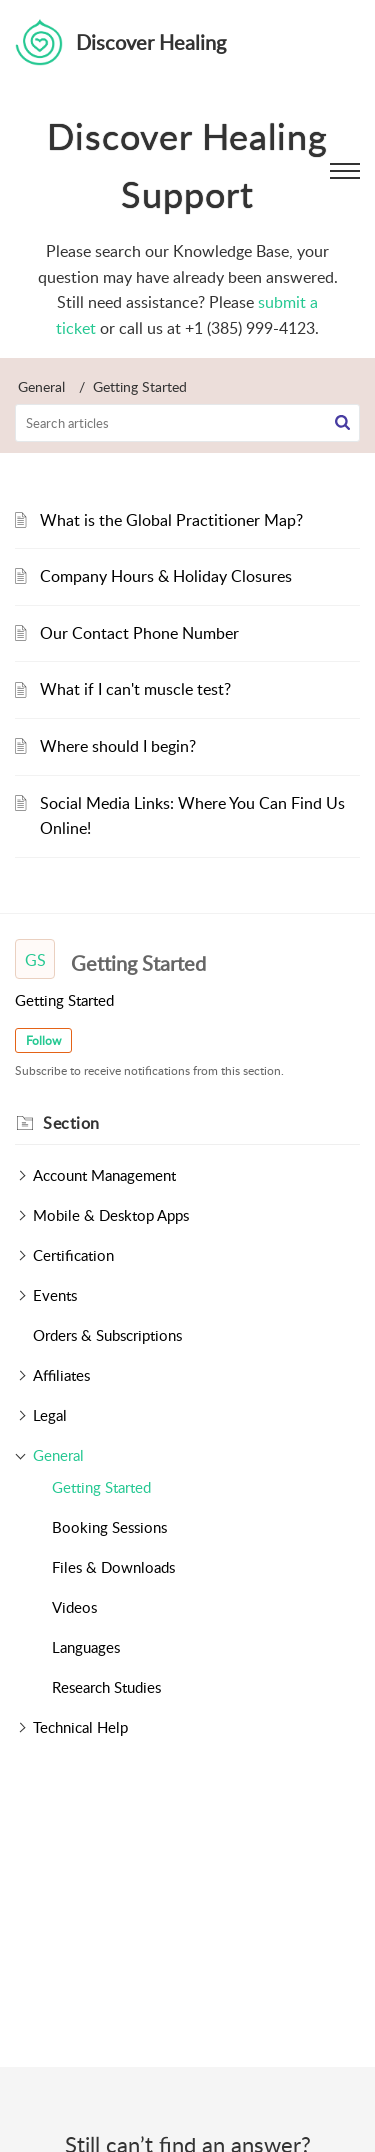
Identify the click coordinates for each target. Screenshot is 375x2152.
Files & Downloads (113, 1567)
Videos (74, 1607)
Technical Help (80, 1727)
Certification (73, 1255)
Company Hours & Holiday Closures (166, 576)
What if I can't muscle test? (135, 689)
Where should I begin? (118, 746)
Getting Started (101, 1487)
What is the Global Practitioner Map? (171, 520)
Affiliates (61, 1375)
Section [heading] (71, 1123)
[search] (187, 423)
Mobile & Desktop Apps (111, 1215)
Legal (50, 1415)
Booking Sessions (109, 1527)
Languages (86, 1647)
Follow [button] (43, 1040)
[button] (342, 423)
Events (55, 1295)
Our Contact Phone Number (139, 633)
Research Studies (106, 1687)
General (41, 386)
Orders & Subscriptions (107, 1335)
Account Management (104, 1175)
